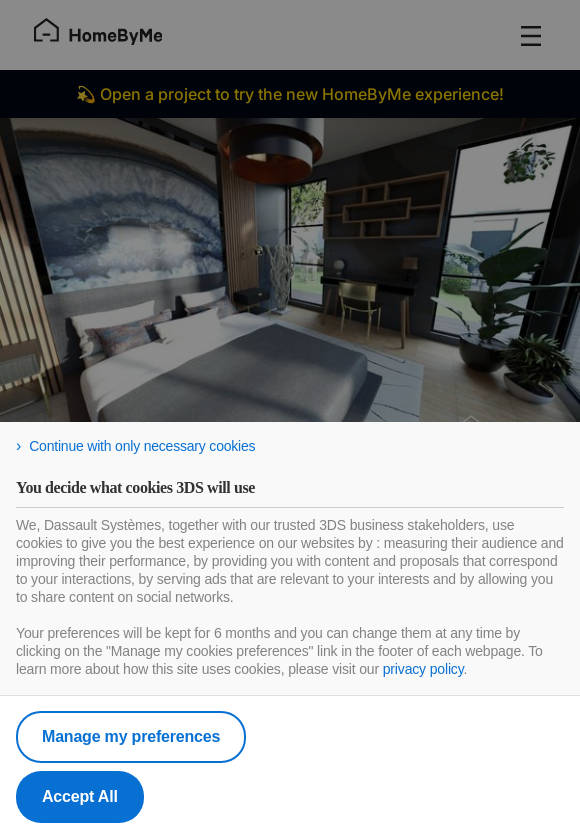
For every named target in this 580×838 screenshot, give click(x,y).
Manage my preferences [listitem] (131, 736)
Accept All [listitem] (80, 796)
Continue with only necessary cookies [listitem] (142, 446)
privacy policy (423, 669)
